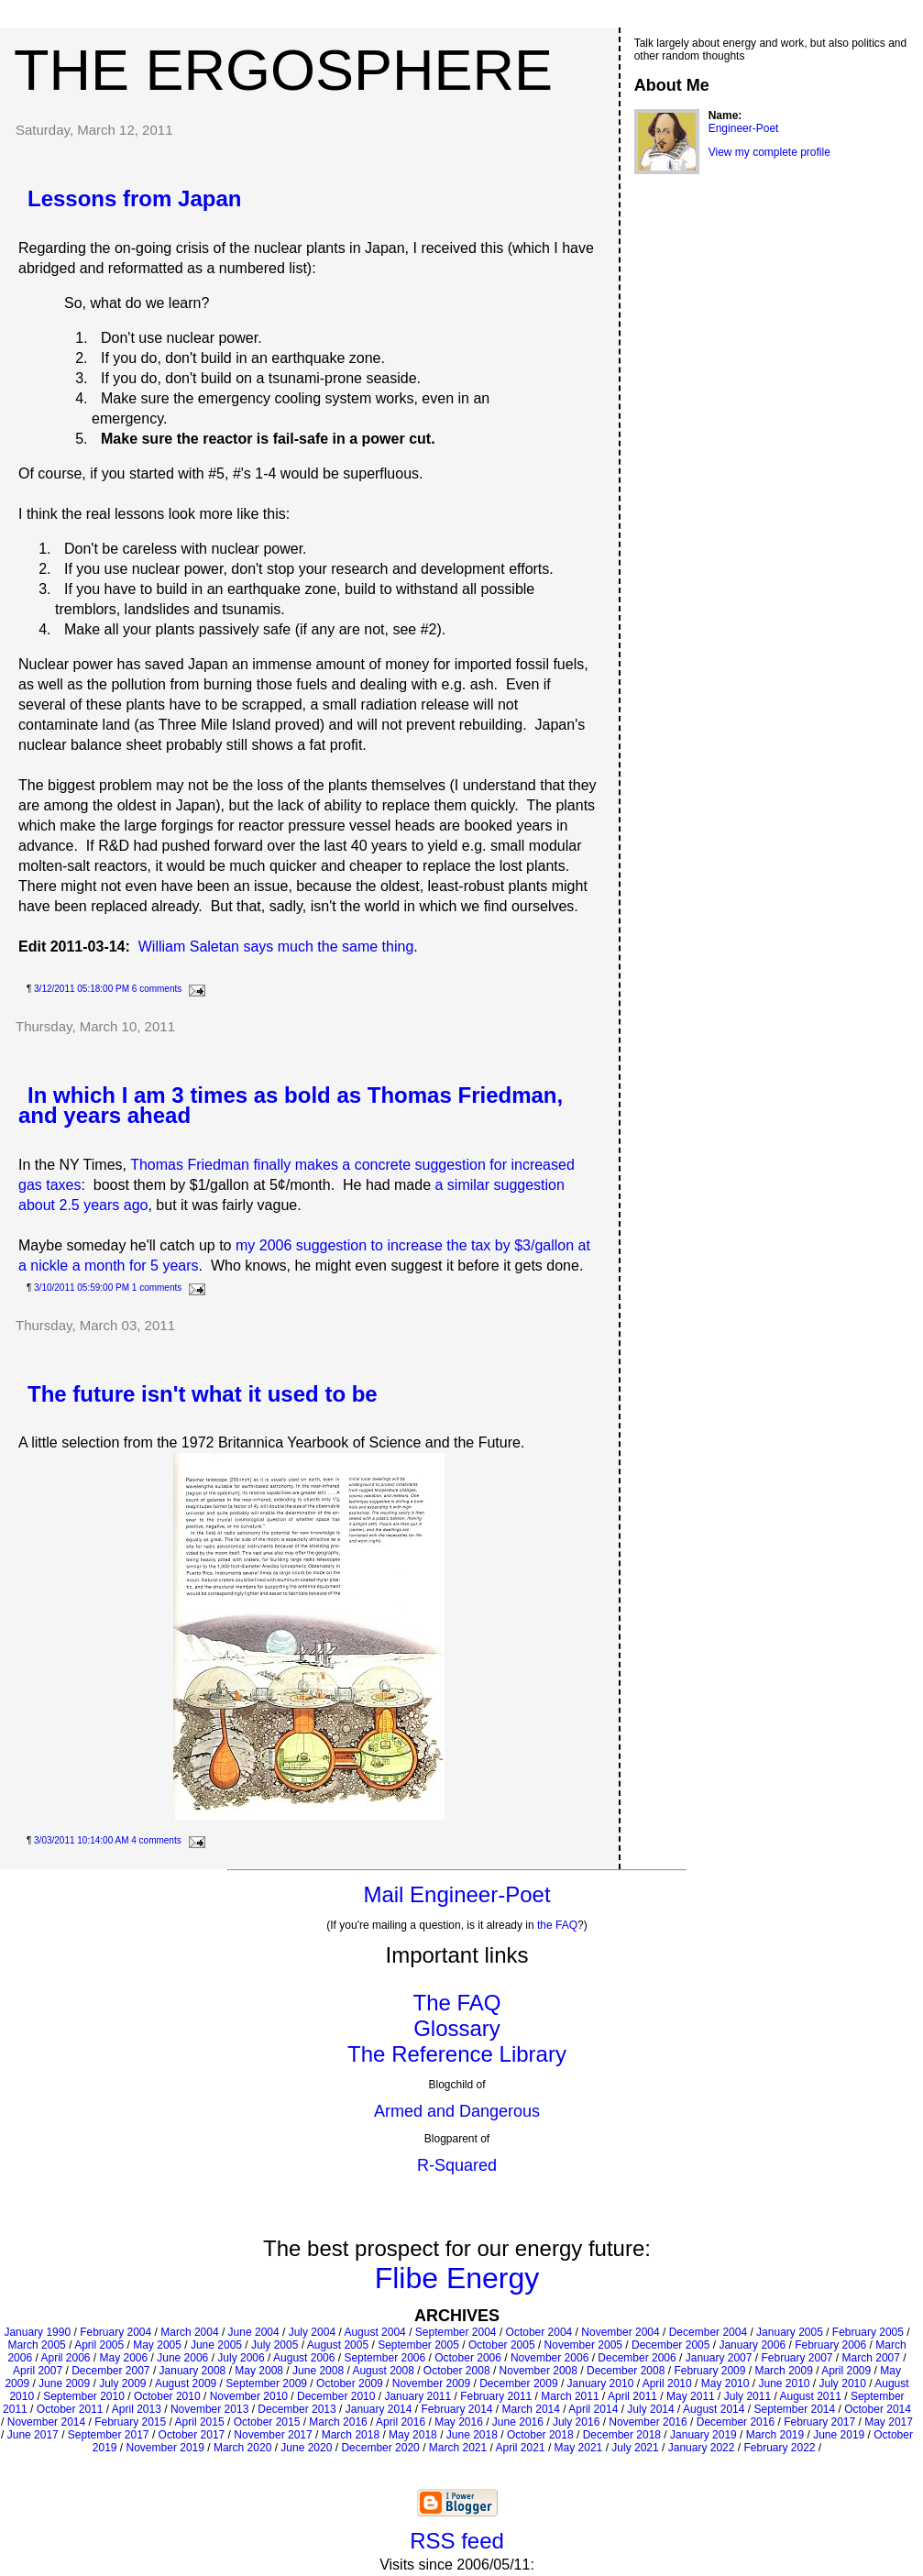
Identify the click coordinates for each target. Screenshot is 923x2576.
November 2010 (249, 2396)
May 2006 (124, 2357)
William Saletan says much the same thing (276, 946)
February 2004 (115, 2332)
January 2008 (192, 2370)
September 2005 (418, 2345)
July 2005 (274, 2345)
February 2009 (709, 2370)
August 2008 (382, 2370)
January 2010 (600, 2383)
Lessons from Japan (134, 198)
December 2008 (626, 2370)
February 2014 (456, 2409)
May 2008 (259, 2370)
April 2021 (520, 2447)
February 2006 (830, 2345)
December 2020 (380, 2447)
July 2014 (650, 2409)
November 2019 (165, 2447)
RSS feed (457, 2540)
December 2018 (622, 2434)
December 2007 (110, 2370)
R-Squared (457, 2165)
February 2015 (130, 2422)
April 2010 (667, 2383)
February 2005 (868, 2332)
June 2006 (182, 2357)
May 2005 (157, 2345)
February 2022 (779, 2447)
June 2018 (472, 2434)
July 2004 (312, 2332)
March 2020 (242, 2447)
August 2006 (304, 2357)
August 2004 (374, 2332)
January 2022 (701, 2447)
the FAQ (557, 1925)
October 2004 (539, 2332)
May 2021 (579, 2447)
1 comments (156, 1287)
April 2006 (65, 2357)
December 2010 (336, 2396)
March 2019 (775, 2434)
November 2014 (46, 2422)
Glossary (456, 2028)
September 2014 (794, 2409)
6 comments (156, 989)
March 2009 (783, 2370)
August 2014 (713, 2409)
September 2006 (384, 2357)
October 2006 (467, 2357)
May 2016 (458, 2422)
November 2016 (648, 2422)
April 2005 (99, 2345)
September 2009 (266, 2383)
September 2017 (108, 2434)
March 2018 (350, 2434)
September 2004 (456, 2332)
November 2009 (431, 2383)
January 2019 (703, 2434)
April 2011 (632, 2396)
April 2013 (136, 2409)
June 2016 (518, 2422)
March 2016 (338, 2422)
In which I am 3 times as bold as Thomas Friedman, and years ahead (290, 1105)
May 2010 (725, 2383)
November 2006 (549, 2357)
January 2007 (719, 2357)
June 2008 (318, 2370)
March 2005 (36, 2345)
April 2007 (37, 2370)
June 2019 (838, 2434)
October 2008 (456, 2370)
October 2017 (192, 2434)
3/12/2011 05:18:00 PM (81, 989)
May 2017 (888, 2422)
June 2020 (306, 2447)
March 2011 (570, 2396)
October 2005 (501, 2345)
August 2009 (185, 2383)
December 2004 (708, 2332)
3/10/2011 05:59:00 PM (81, 1287)
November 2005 (583, 2345)
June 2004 (254, 2332)
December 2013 (296, 2409)
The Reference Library (456, 2054)
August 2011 (810, 2396)
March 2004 (189, 2332)
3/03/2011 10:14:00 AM (81, 1840)
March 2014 (531, 2409)
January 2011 (417, 2396)
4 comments (156, 1840)
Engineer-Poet (744, 128)
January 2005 (789, 2332)
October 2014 (877, 2409)
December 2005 (670, 2345)
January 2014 (379, 2409)
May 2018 (413, 2434)
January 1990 (37, 2332)
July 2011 (747, 2396)
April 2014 (593, 2409)
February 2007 (796, 2357)
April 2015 (200, 2422)
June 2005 (216, 2345)
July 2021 (634, 2447)
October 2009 (349, 2383)
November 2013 (209, 2409)
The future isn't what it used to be (202, 1394)
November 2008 (538, 2370)
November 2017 (273, 2434)
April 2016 (400, 2422)
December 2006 (637, 2357)
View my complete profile (769, 152)
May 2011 (690, 2396)
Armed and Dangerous (457, 2111)
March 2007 (871, 2357)
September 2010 (84, 2396)
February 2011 (496, 2396)
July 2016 (576, 2422)
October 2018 (540, 2434)
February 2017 (819, 2422)
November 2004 (620, 2332)
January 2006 (752, 2345)
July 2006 (240, 2357)
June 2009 (64, 2383)
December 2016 (736, 2422)
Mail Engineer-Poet (456, 1894)
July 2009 (122, 2383)
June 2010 (783, 2383)
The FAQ (456, 2002)
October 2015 (267, 2422)
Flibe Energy (457, 2278)
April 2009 (846, 2370)
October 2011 (70, 2409)
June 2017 (33, 2434)
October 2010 (167, 2396)
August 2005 (337, 2345)
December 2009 (518, 2383)
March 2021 (458, 2447)
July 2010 (842, 2383)
